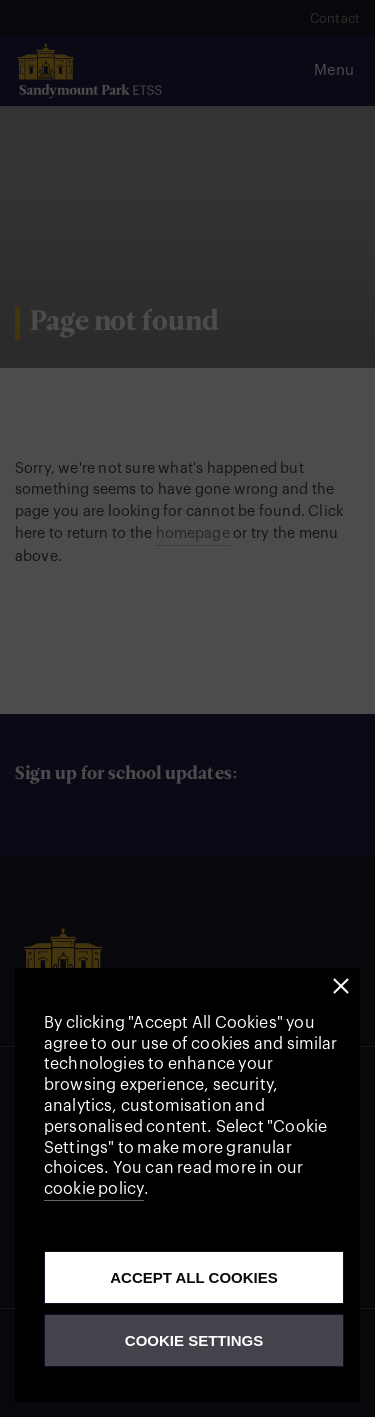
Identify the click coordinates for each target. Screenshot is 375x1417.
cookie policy (94, 1189)
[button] (341, 986)
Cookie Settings (194, 1340)
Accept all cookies (194, 1277)
